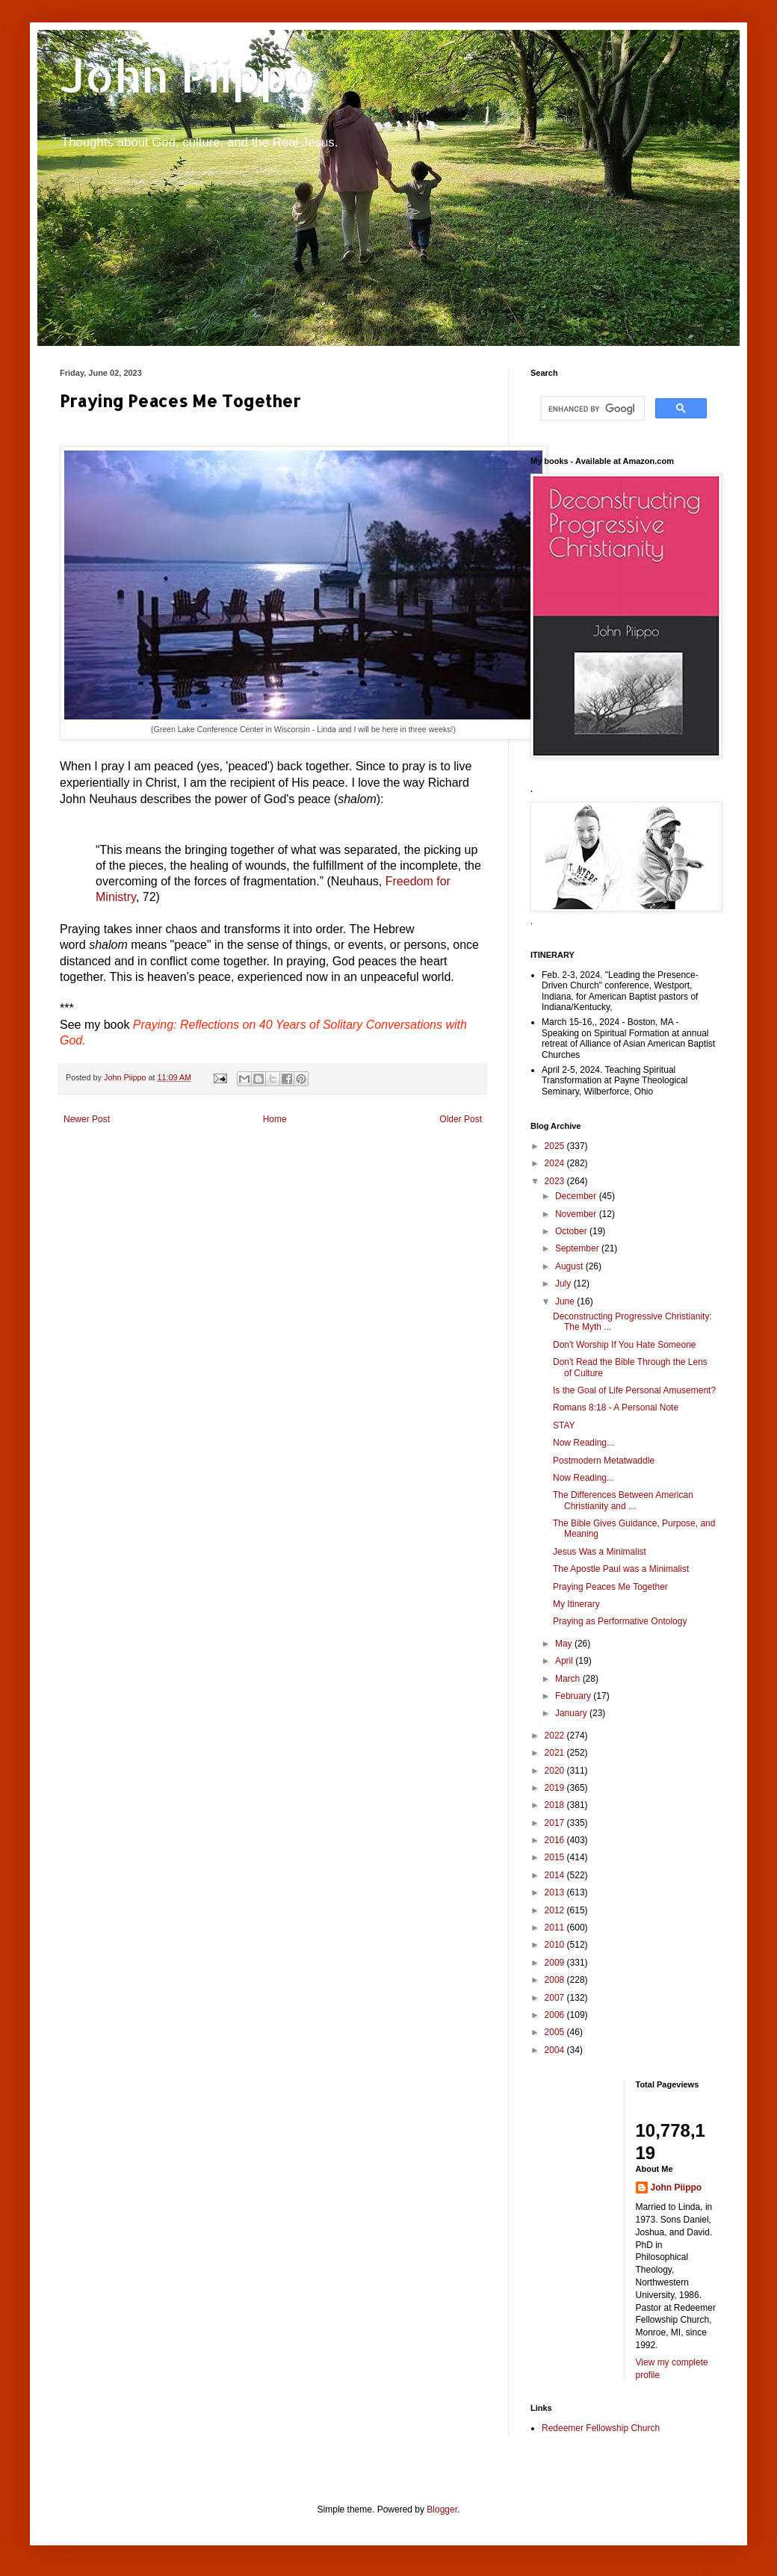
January (572, 1713)
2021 (556, 1752)
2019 (556, 1788)
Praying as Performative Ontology (620, 1621)
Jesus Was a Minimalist (599, 1551)
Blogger (442, 2509)
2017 (556, 1823)
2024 (556, 1163)
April (565, 1661)
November (577, 1214)
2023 (556, 1181)
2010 (556, 1944)
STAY (564, 1425)
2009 (556, 1962)
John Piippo (188, 75)
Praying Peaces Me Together (610, 1587)
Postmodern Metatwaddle (603, 1460)
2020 (556, 1770)
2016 (556, 1840)
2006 (556, 2015)
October (572, 1231)
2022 (556, 1735)
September (578, 1248)
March (569, 1679)
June (566, 1301)
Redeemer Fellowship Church (601, 2428)
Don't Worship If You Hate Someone (624, 1345)
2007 (556, 1998)
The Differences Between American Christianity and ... (623, 1500)
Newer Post (87, 1119)
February (574, 1696)
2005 (556, 2032)
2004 (556, 2050)
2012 (556, 1910)
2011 (556, 1927)
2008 (556, 1980)
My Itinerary (576, 1604)
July (564, 1283)
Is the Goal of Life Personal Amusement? (634, 1390)
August (570, 1266)
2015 (556, 1857)
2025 (556, 1146)
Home (275, 1119)
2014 (556, 1875)
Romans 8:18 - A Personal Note (615, 1407)
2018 (556, 1805)
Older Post (460, 1119)
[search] (591, 408)
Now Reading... (583, 1442)
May (565, 1643)
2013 (556, 1892)
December (577, 1196)
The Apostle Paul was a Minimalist (621, 1569)
